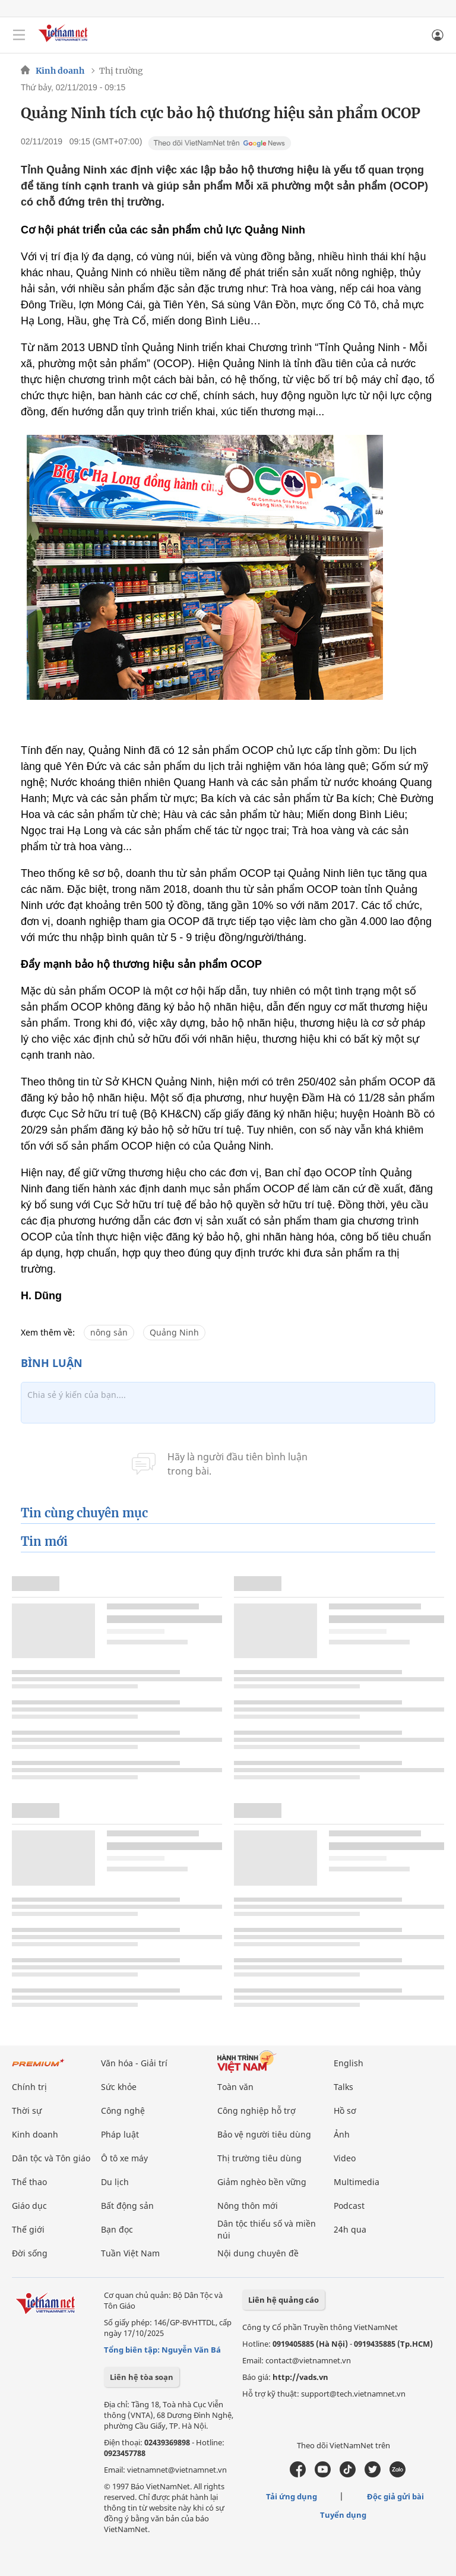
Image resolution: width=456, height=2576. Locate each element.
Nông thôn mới (247, 2205)
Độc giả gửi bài (395, 2496)
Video (345, 2158)
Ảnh (342, 2134)
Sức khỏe (119, 2086)
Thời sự (27, 2110)
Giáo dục (29, 2205)
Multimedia (356, 2181)
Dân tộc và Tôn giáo (51, 2158)
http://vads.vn (300, 2377)
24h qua (350, 2229)
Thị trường (121, 71)
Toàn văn (235, 2086)
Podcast (349, 2205)
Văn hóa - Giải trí (134, 2063)
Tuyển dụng (343, 2514)
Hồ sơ (345, 2110)
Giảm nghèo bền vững (261, 2181)
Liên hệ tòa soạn (141, 2377)
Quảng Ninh (174, 1332)
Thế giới (28, 2229)
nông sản (109, 1332)
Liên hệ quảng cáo (283, 2299)
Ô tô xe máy (124, 2158)
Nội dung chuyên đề (258, 2253)
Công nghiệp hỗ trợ (256, 2110)
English (348, 2063)
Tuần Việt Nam (130, 2253)
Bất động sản (127, 2205)
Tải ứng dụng (291, 2496)
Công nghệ (123, 2110)
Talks (343, 2086)
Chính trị (29, 2086)
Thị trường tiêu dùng (259, 2158)
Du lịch (115, 2181)
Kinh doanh (60, 71)
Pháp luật (120, 2134)
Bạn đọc (117, 2229)
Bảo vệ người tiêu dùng (264, 2134)
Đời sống (30, 2253)
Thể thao (29, 2181)
